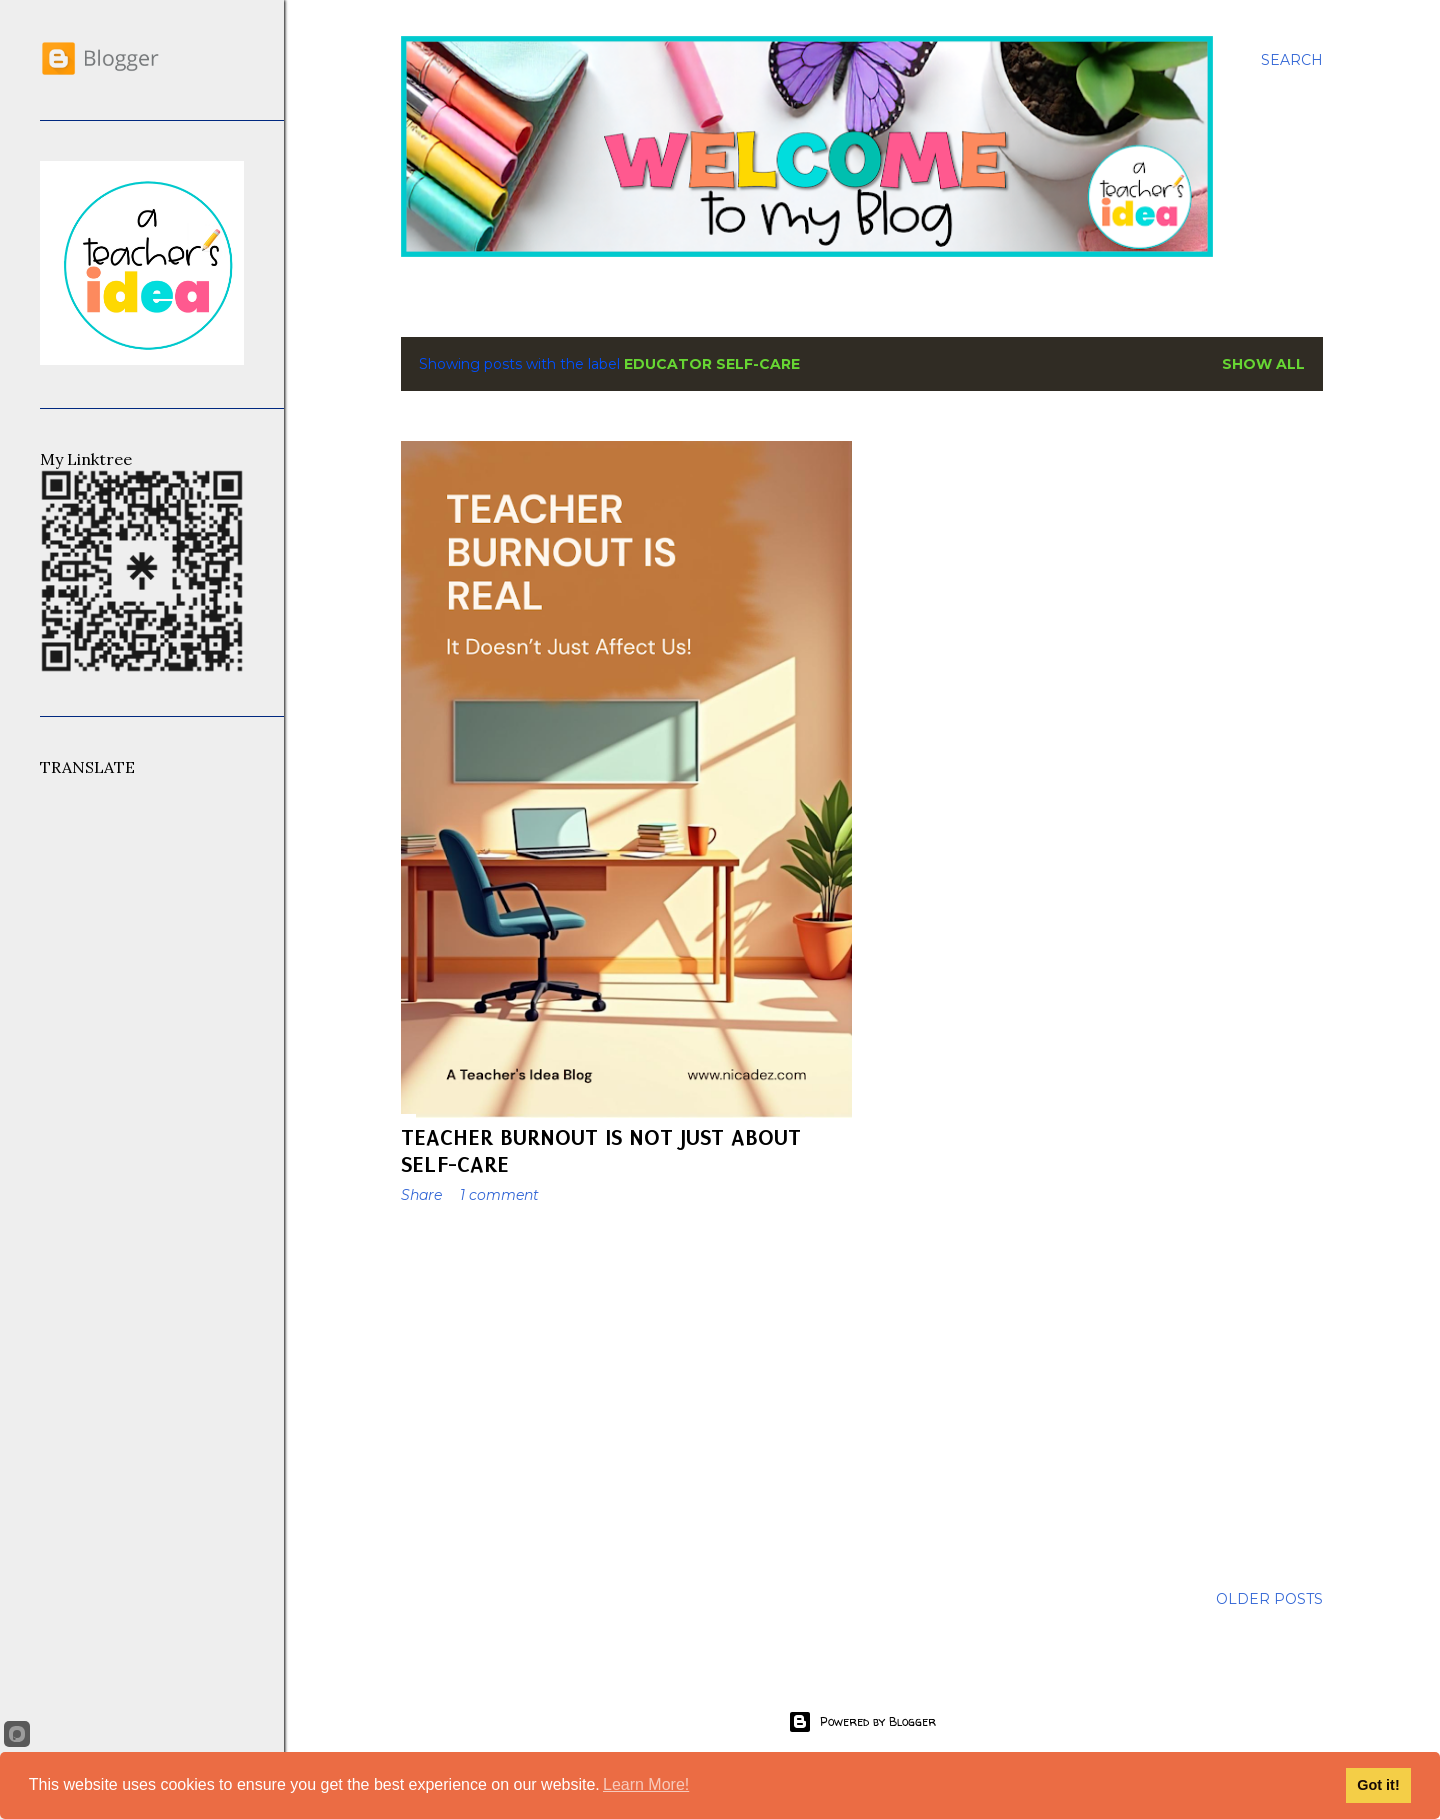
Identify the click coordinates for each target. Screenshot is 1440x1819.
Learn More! (646, 1784)
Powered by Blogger (862, 1722)
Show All (1263, 364)
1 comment (499, 1195)
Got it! (1378, 1785)
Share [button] (421, 1195)
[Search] (1292, 60)
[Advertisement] (626, 1394)
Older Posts (1269, 1599)
